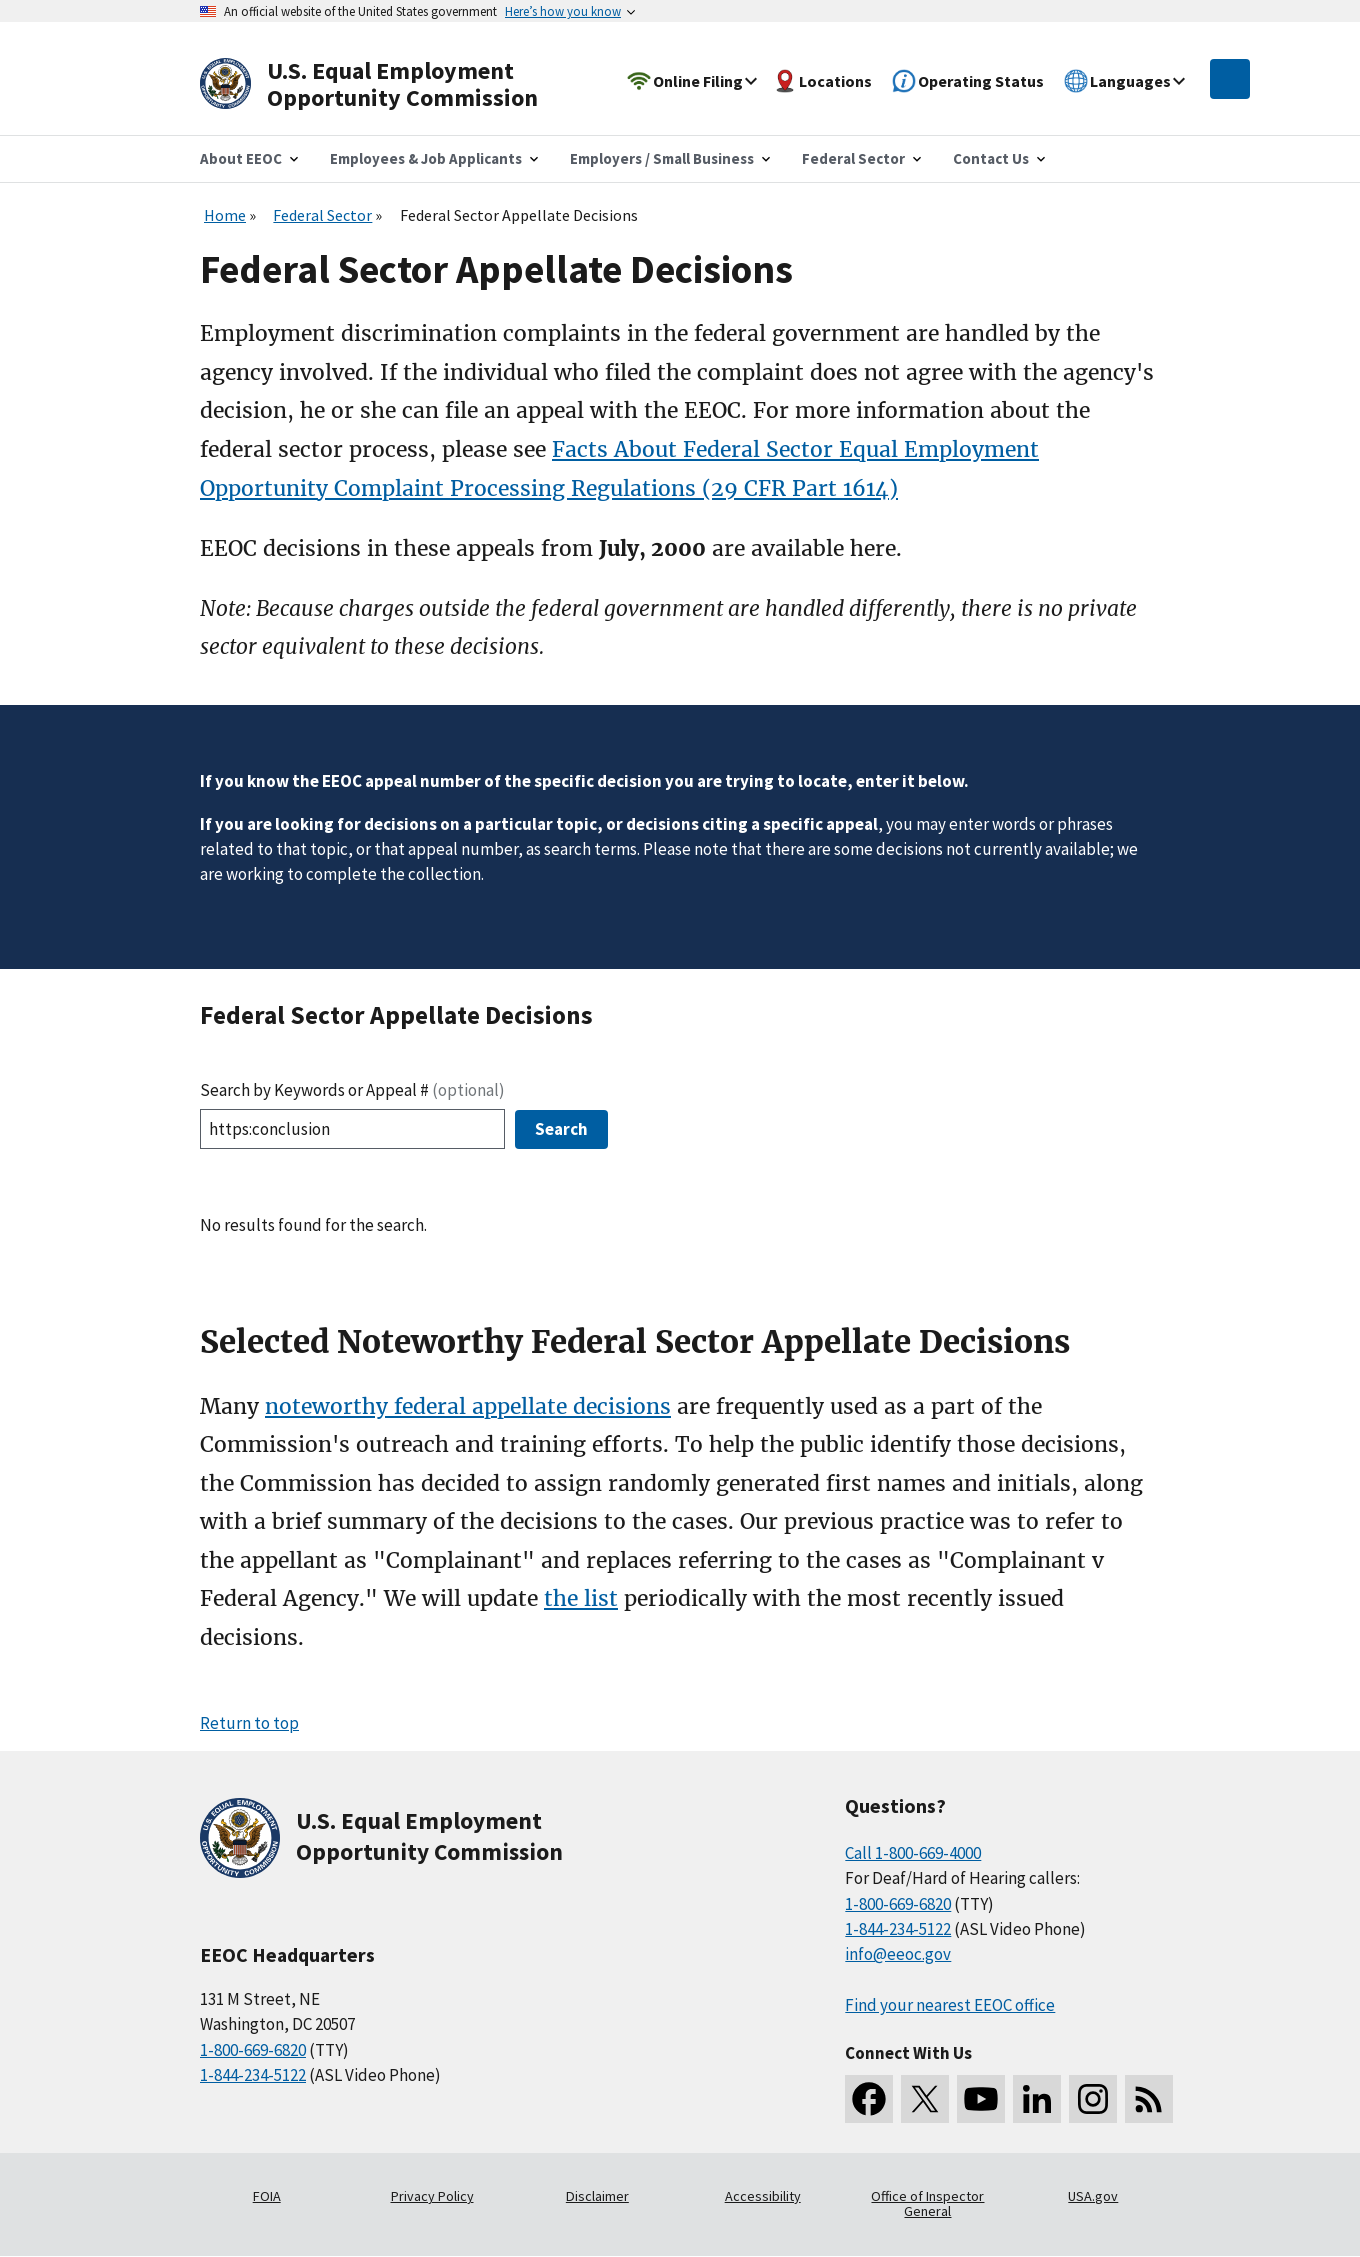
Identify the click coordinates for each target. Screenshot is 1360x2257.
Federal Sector (322, 215)
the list (581, 1598)
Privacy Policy (432, 2196)
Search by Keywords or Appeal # (352, 1090)
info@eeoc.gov (898, 1954)
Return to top (249, 1723)
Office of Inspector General (927, 2204)
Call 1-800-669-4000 (913, 1853)
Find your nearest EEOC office (950, 2005)
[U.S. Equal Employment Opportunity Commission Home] (392, 84)
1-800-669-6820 (253, 2050)
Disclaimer (597, 2196)
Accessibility (763, 2196)
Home (225, 215)
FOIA (267, 2196)
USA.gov (1093, 2196)
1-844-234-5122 (253, 2075)
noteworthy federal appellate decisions (468, 1406)
